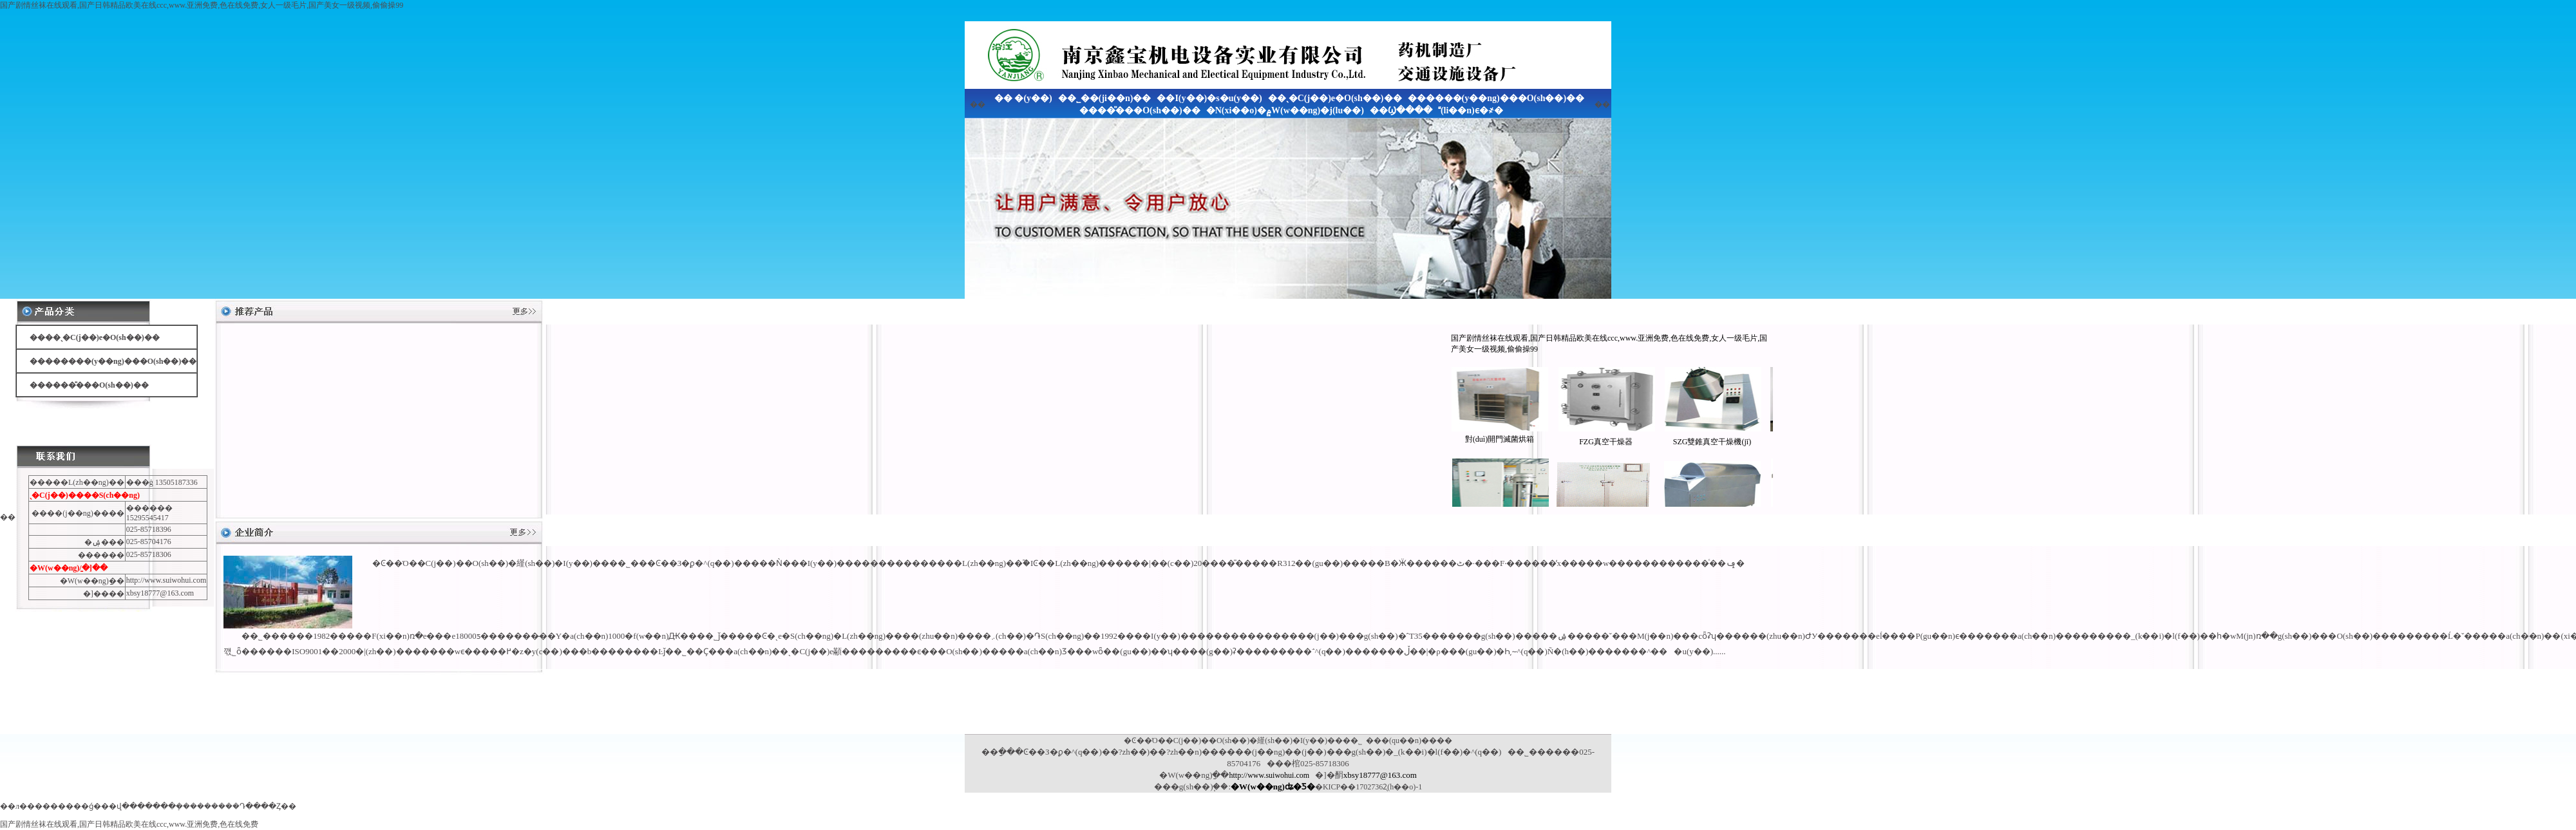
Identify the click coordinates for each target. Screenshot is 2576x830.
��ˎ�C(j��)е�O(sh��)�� (1335, 98)
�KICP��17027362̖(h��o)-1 (1368, 786)
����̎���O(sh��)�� (1139, 110)
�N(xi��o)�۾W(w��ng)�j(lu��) (1285, 110)
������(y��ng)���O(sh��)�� (1496, 98)
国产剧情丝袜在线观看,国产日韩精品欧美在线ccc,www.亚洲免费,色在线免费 (129, 824)
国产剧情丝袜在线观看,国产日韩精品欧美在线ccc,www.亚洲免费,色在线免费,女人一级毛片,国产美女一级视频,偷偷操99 (201, 5)
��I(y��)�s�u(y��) (1209, 98)
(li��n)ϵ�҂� (1470, 110)
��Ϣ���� (1401, 110)
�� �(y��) (1023, 98)
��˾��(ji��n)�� (1104, 98)
